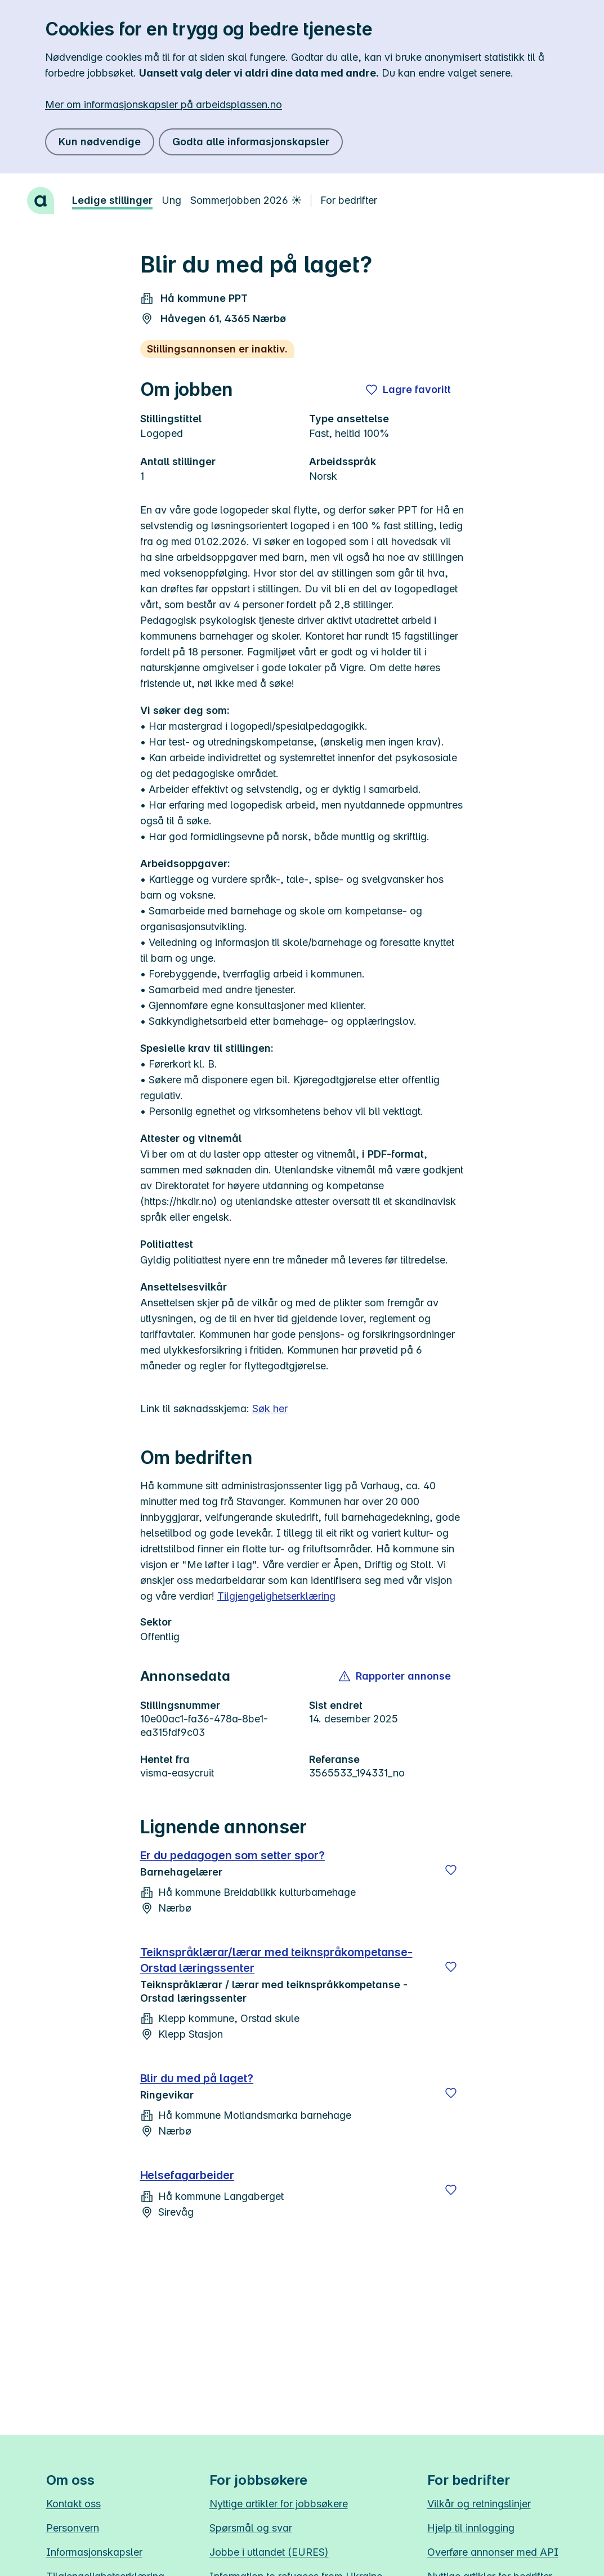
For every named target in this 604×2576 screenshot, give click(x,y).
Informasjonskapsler (94, 2552)
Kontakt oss (73, 2504)
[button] (395, 1676)
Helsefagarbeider (187, 2175)
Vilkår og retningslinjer (479, 2504)
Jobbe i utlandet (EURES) (269, 2552)
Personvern (72, 2528)
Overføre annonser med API (492, 2552)
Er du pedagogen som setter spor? (232, 1855)
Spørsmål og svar (250, 2528)
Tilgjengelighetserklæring (276, 1596)
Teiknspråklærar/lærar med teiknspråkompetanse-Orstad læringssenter (276, 1960)
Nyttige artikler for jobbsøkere (278, 2504)
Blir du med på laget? (197, 2078)
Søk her (270, 1408)
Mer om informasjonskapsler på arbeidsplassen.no (163, 104)
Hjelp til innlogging (470, 2528)
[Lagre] (450, 1869)
